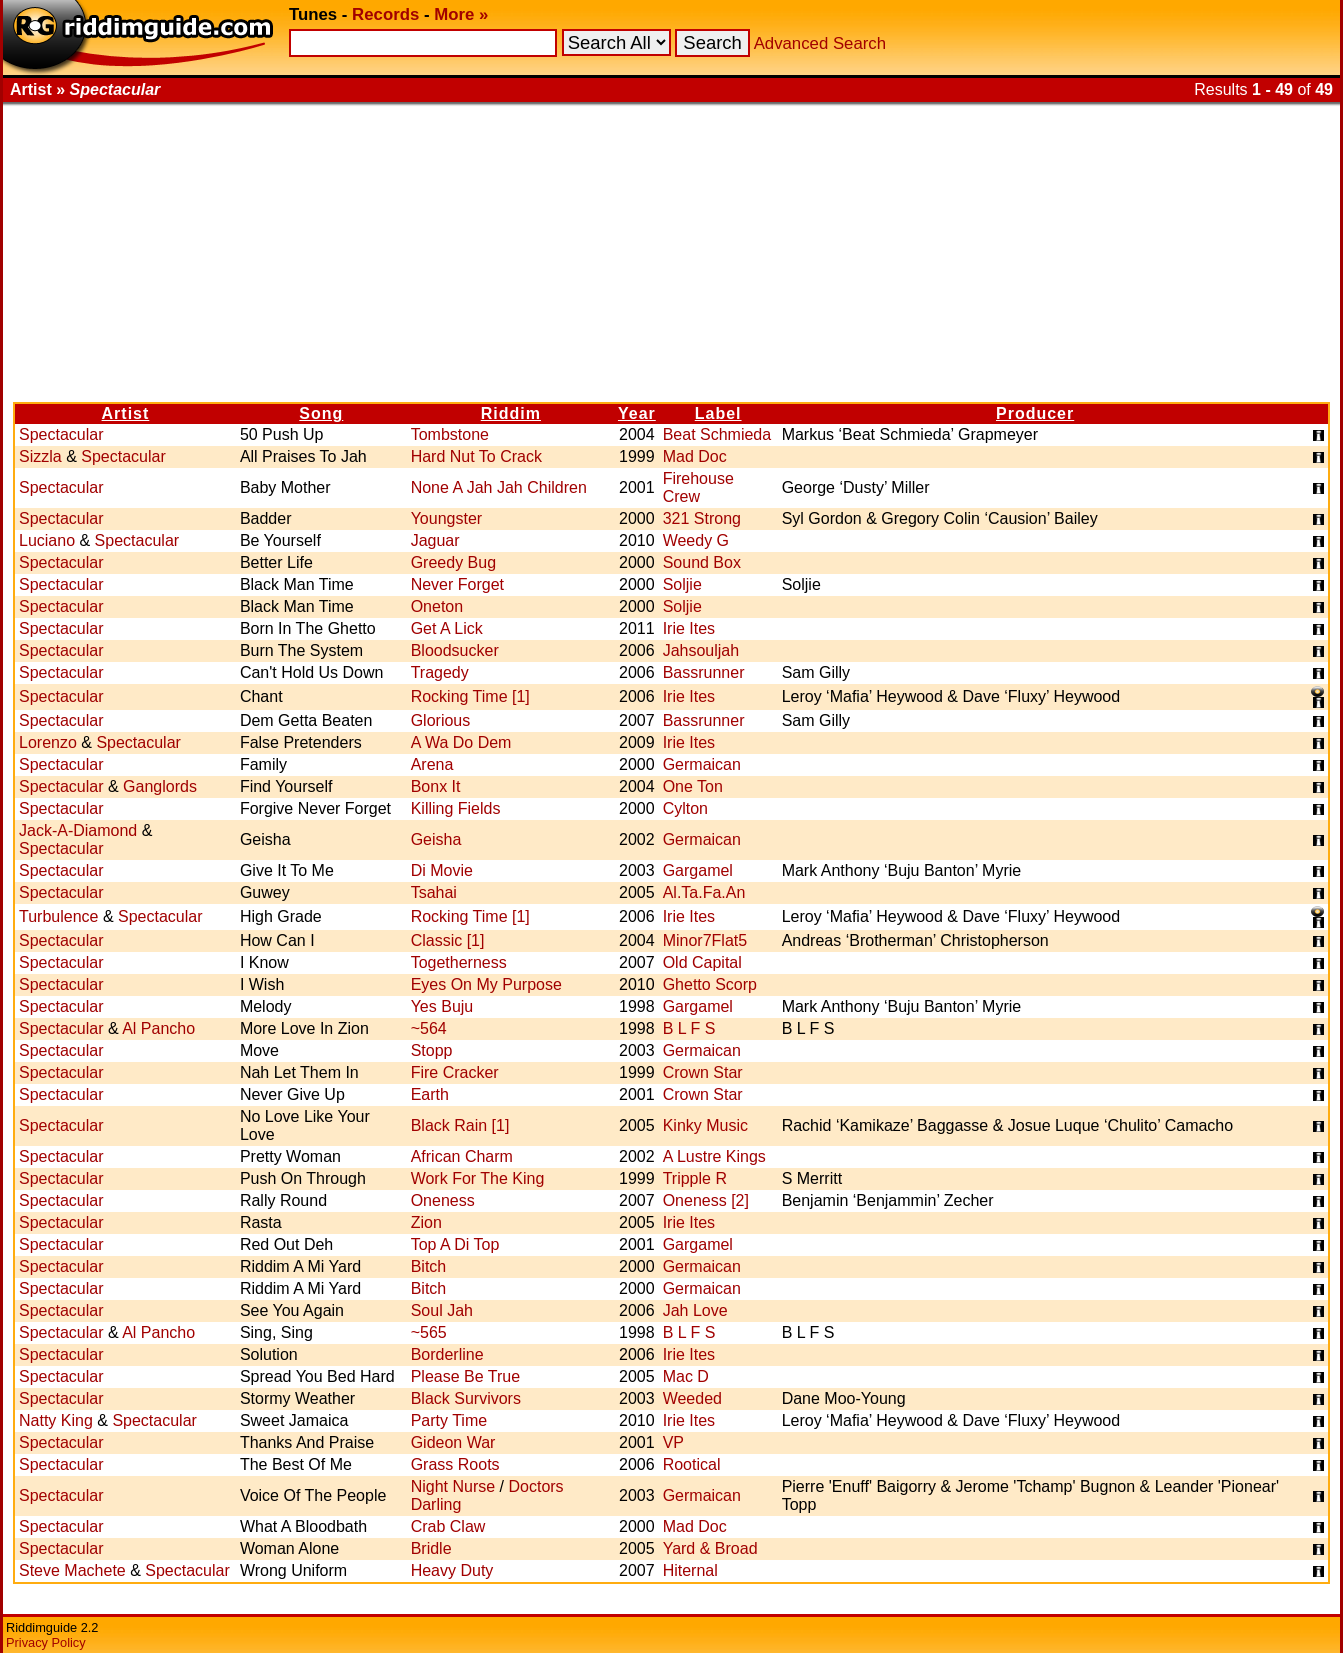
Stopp (432, 1050)
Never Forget (457, 584)
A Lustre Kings (714, 1156)
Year (637, 413)
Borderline (447, 1354)
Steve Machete (72, 1570)
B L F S (689, 1028)
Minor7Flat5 (705, 940)
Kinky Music (705, 1125)
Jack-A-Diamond (78, 830)
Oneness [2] (706, 1200)
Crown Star (703, 1072)
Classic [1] (448, 940)
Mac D (686, 1376)
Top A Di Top (455, 1244)
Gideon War (453, 1442)
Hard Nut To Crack (476, 456)
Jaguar (435, 540)
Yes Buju (442, 1006)
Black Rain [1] (460, 1125)
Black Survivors (466, 1398)
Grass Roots (455, 1464)
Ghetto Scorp (710, 984)
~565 (429, 1332)
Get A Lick (447, 628)
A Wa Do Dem (461, 742)
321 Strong (702, 518)
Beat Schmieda (717, 434)
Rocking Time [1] (470, 696)
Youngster (446, 518)
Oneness (443, 1200)
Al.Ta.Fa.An (704, 892)
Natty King (56, 1420)
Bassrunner (704, 672)
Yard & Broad (710, 1548)
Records (385, 14)
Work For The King (478, 1178)
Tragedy (440, 672)
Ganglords (160, 786)
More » (461, 14)
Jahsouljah (701, 650)
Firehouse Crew (698, 487)
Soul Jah (442, 1310)
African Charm (462, 1156)
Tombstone (450, 434)
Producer (1035, 413)
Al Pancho (158, 1028)
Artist (126, 413)
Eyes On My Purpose (486, 984)
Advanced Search (820, 43)
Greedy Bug (453, 562)
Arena (432, 764)
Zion (426, 1222)
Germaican (702, 764)
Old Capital (702, 962)
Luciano (47, 540)
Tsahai (434, 892)
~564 (429, 1028)
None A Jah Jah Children (499, 487)
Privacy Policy (46, 1642)
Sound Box (702, 562)
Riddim (511, 413)
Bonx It (436, 786)
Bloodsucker (455, 650)
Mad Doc (695, 456)
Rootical (692, 1464)
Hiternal (690, 1570)
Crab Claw (448, 1526)
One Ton (693, 786)
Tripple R (695, 1178)
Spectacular (61, 434)
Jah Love (695, 1310)
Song (321, 413)
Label (718, 413)
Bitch (429, 1266)
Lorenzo (48, 742)
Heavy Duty (452, 1570)
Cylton (685, 808)
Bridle (431, 1548)
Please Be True (465, 1376)
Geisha (436, 839)
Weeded (692, 1398)
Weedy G (696, 540)
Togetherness (459, 962)
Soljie (682, 584)
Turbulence (58, 916)
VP (673, 1442)
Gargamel (698, 870)
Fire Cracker (455, 1072)
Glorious (441, 720)
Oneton (437, 606)
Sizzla (40, 456)
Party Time (449, 1420)
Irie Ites (689, 628)
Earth (430, 1094)
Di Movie (442, 870)
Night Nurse (453, 1486)
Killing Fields (456, 808)
